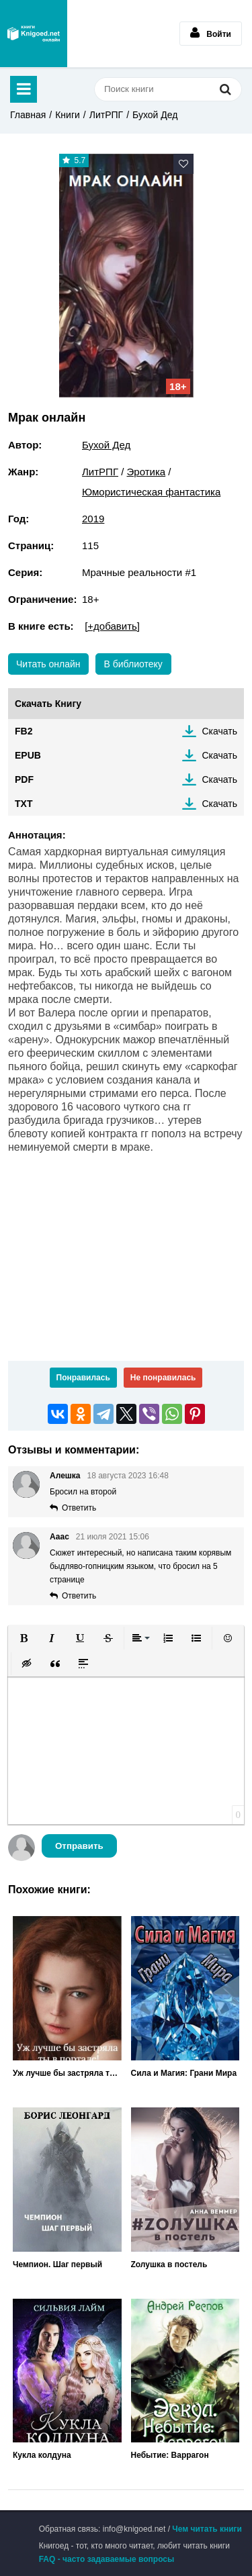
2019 (93, 518)
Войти (210, 33)
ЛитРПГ (106, 114)
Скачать (220, 731)
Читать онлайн (48, 664)
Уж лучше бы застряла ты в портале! (67, 2073)
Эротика (146, 471)
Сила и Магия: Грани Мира (184, 2073)
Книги (67, 114)
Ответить (79, 1508)
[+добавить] (112, 626)
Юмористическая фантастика (151, 491)
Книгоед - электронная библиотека (33, 33)
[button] (23, 1638)
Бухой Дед (154, 114)
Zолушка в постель (169, 2264)
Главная (28, 114)
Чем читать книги (207, 2529)
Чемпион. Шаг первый (57, 2264)
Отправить (79, 1846)
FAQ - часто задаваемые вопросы (107, 2559)
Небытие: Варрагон (170, 2455)
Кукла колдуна (42, 2455)
